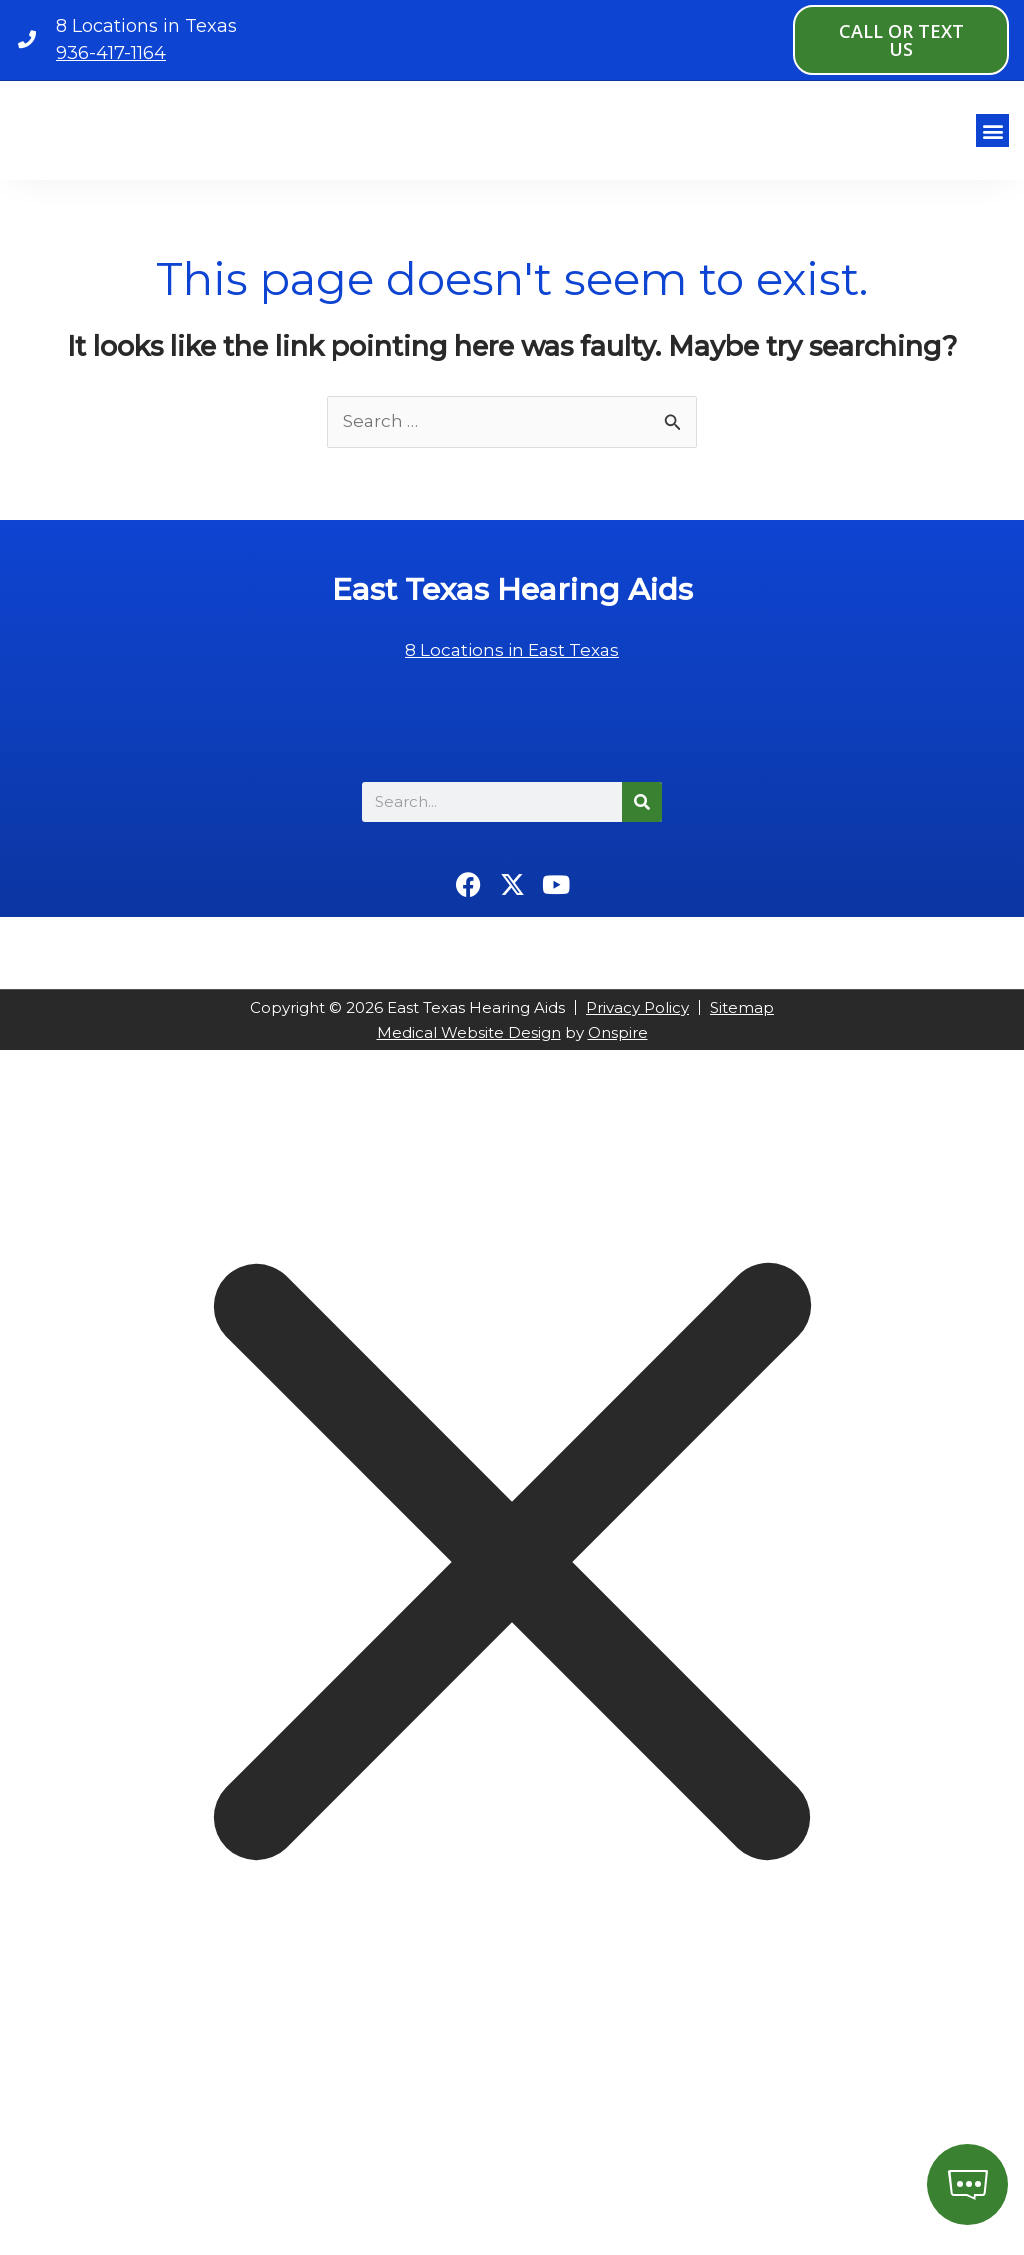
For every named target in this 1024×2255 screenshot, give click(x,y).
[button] (992, 137)
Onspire (618, 1047)
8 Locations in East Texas (512, 665)
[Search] (642, 817)
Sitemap (742, 1022)
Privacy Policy (637, 1022)
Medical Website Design (469, 1047)
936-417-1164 (111, 53)
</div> (150, 2172)
